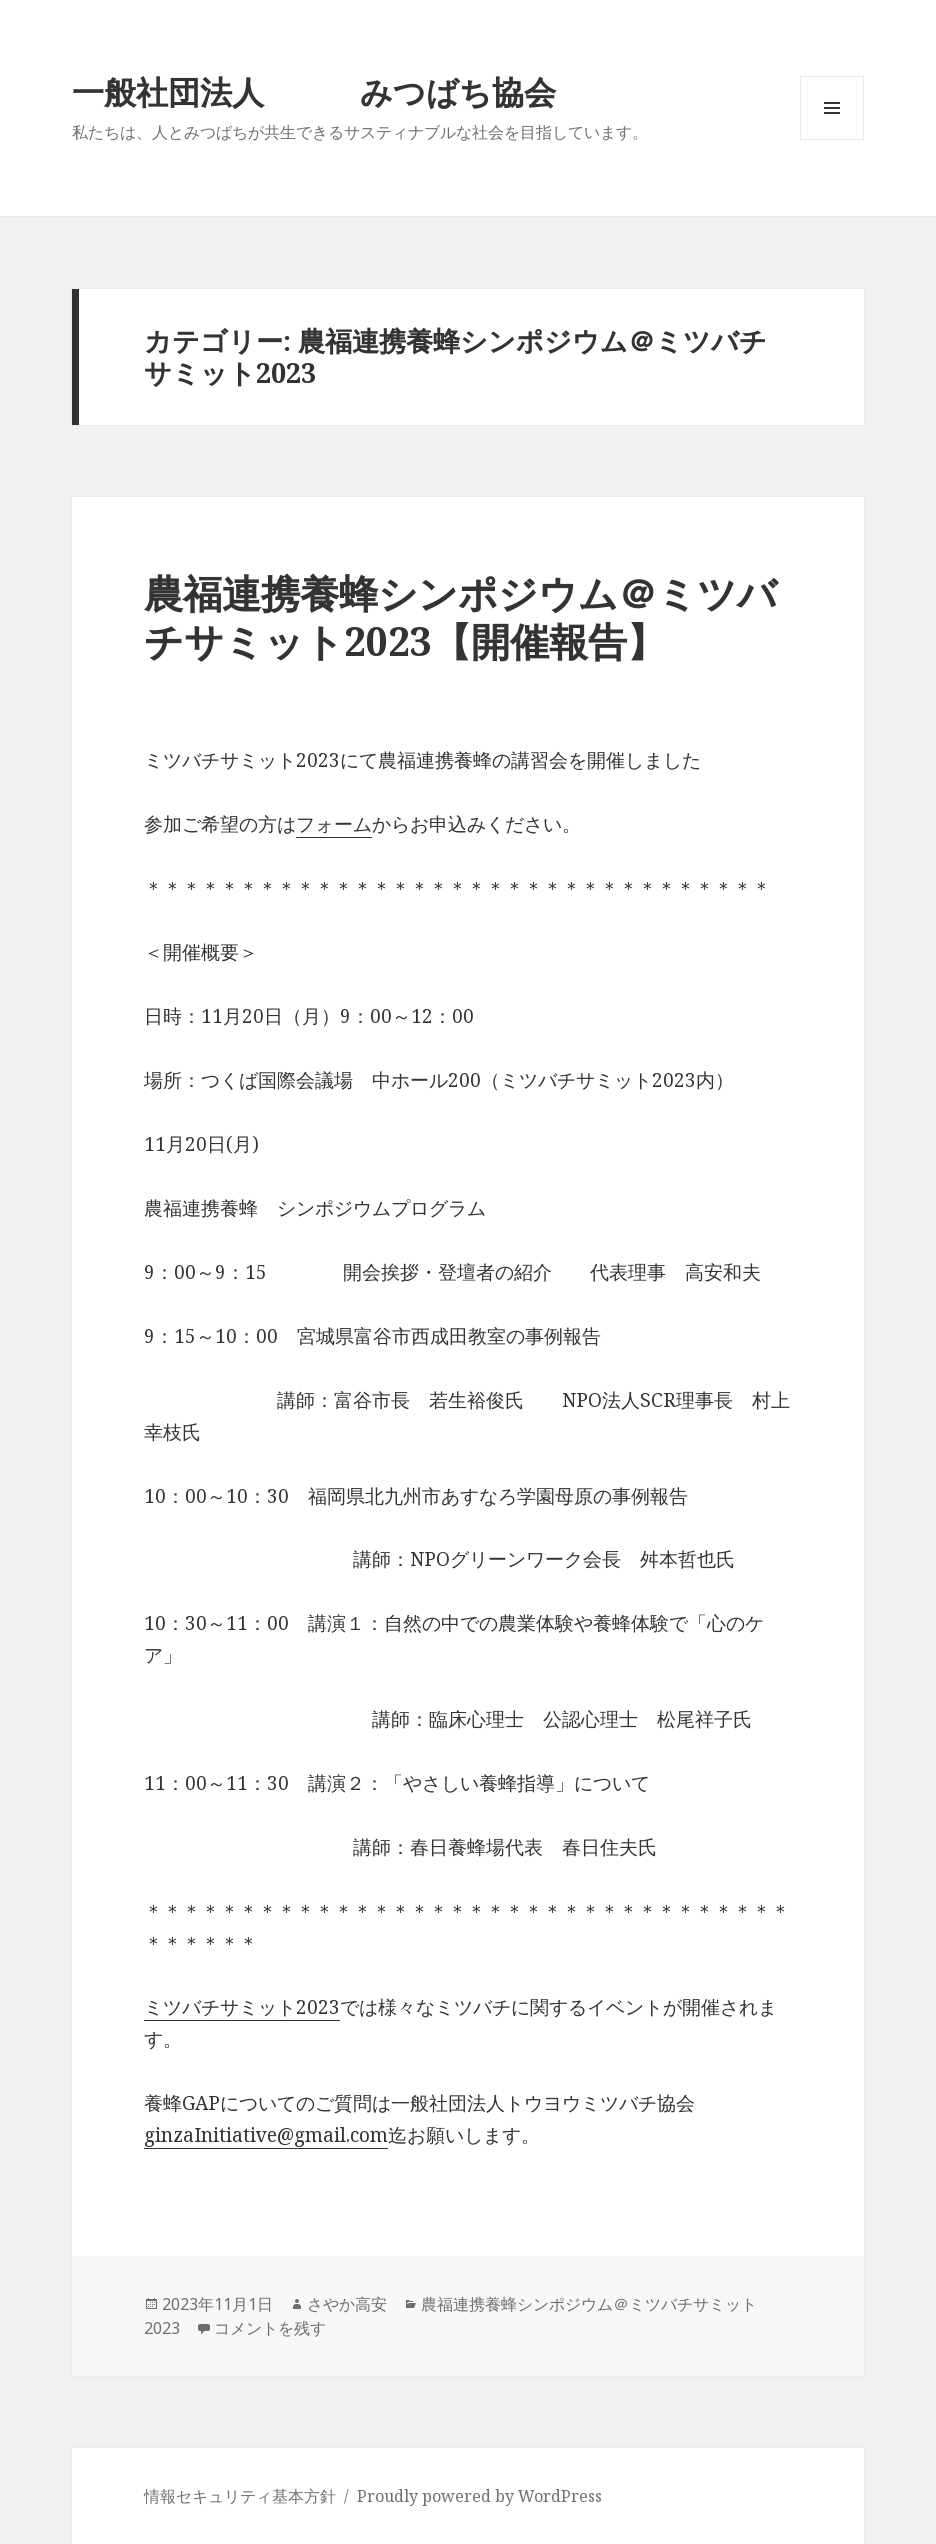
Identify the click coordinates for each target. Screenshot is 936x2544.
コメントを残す (270, 2328)
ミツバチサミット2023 (242, 2007)
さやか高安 (347, 2304)
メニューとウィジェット (832, 139)
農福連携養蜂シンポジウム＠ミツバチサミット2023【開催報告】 (460, 616)
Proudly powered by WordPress (479, 2496)
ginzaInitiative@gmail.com (266, 2135)
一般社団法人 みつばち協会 (314, 91)
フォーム (334, 824)
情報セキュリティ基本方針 (240, 2496)
